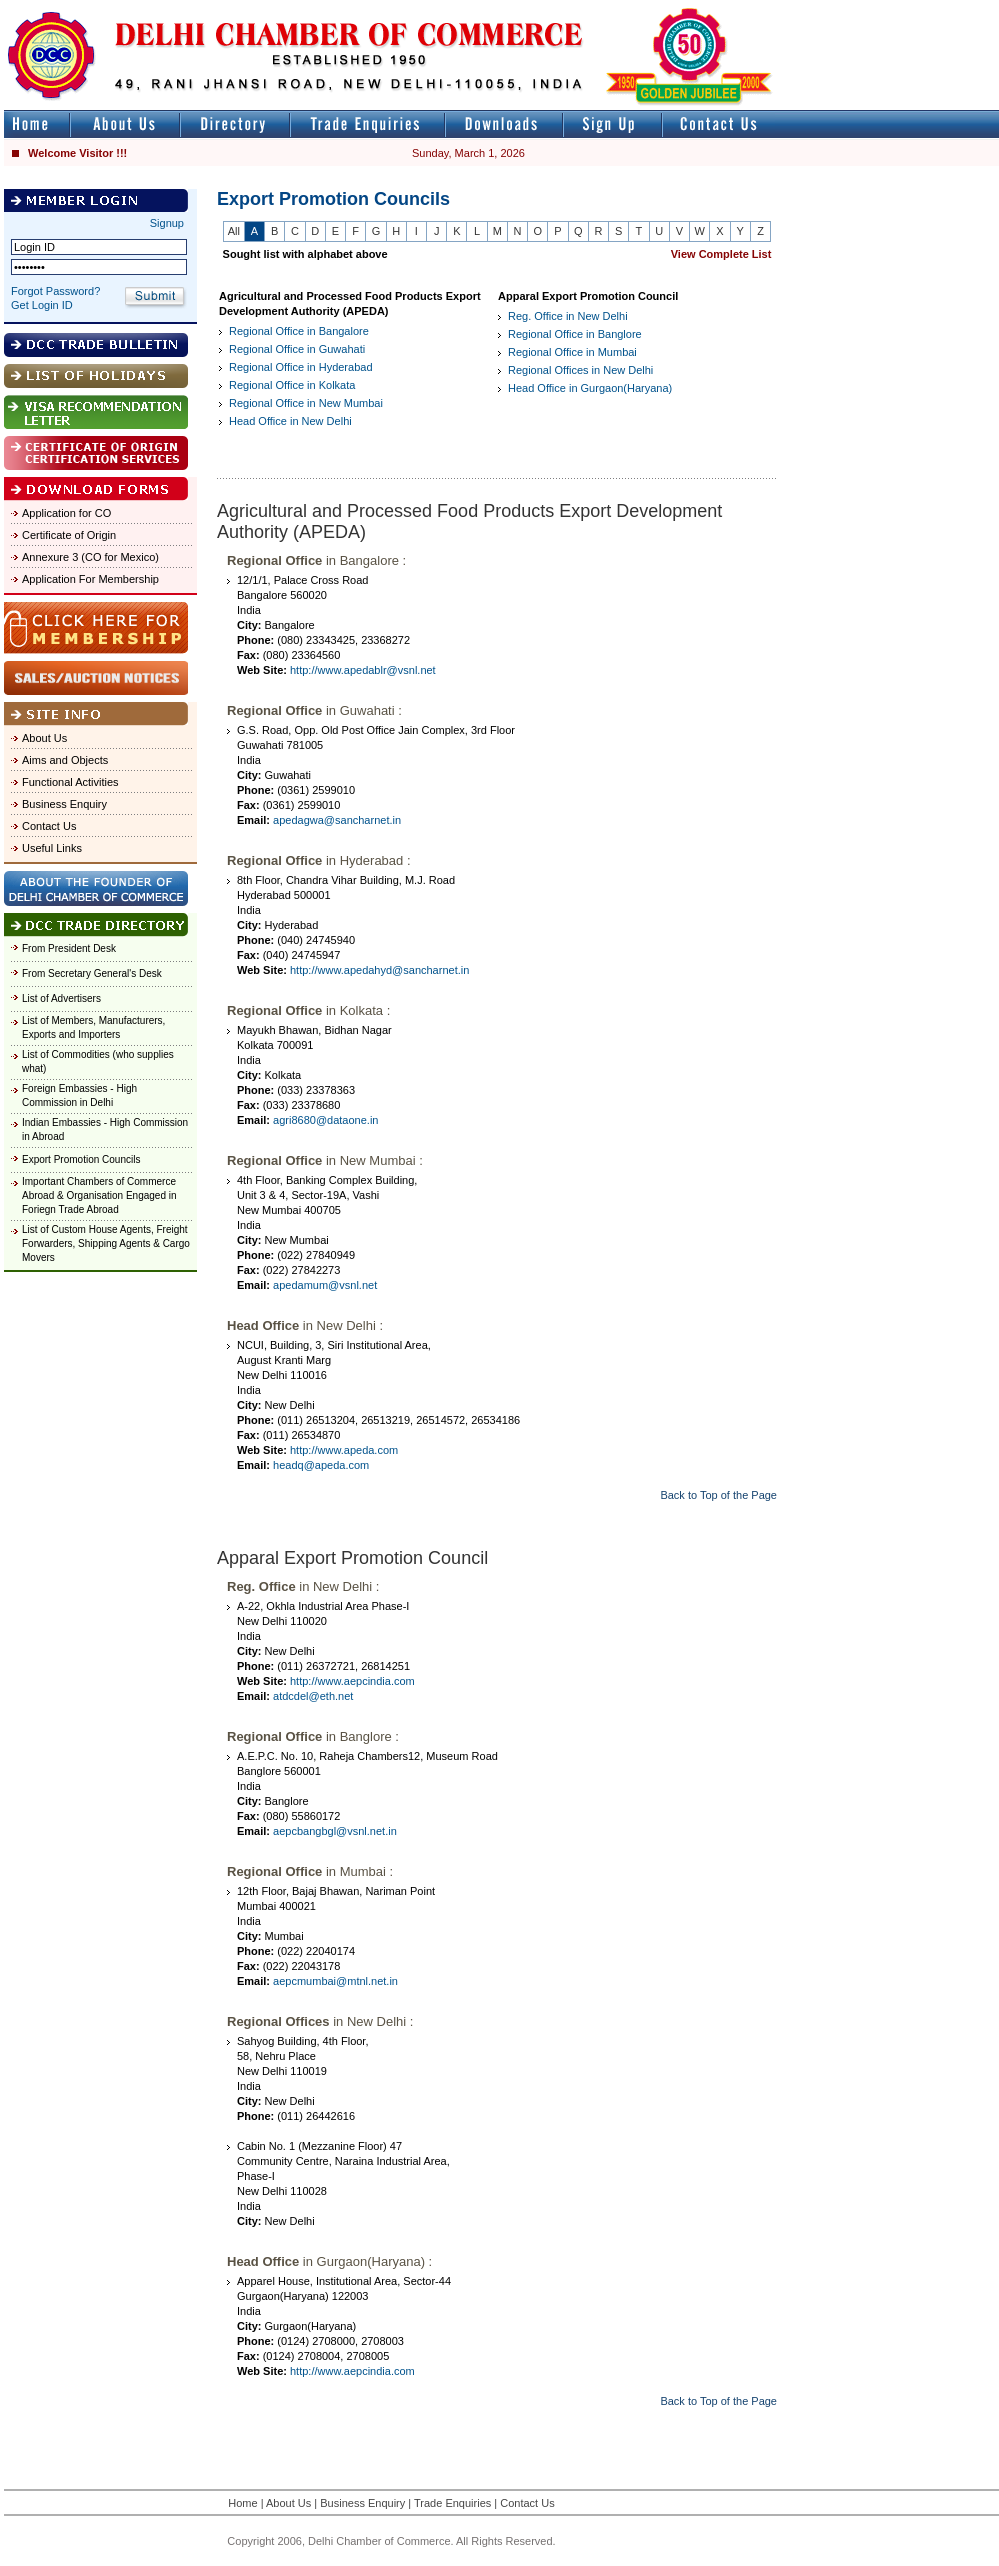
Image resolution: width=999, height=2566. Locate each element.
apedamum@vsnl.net (325, 1285)
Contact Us (49, 826)
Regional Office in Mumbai (572, 352)
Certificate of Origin (69, 535)
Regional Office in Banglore (575, 334)
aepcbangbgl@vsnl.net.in (335, 1831)
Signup (167, 223)
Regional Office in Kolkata (292, 385)
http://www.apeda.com (344, 1450)
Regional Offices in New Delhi (580, 370)
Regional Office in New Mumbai (306, 403)
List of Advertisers (61, 998)
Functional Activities (70, 782)
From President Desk (69, 948)
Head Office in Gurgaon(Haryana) (590, 388)
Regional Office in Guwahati (297, 349)
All (234, 231)
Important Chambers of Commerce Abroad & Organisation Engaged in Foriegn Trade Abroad (99, 1195)
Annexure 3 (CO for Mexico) (90, 557)
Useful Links (52, 848)
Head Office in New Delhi (290, 421)
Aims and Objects (65, 760)
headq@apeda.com (321, 1465)
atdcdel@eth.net (313, 1696)
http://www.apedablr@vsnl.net (363, 670)
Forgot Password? (55, 291)
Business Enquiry (64, 804)
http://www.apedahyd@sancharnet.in (379, 970)
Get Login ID (42, 305)
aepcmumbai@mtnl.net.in (335, 1981)
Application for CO (66, 513)
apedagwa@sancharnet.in (337, 820)
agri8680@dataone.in (325, 1120)
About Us (44, 738)
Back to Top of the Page (718, 1495)
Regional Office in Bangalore (299, 331)
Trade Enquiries (452, 2503)
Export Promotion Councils (81, 1159)
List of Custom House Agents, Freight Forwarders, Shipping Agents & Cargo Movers (106, 1243)
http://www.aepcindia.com (352, 1681)
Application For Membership (90, 579)
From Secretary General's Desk (92, 973)
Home (242, 2503)
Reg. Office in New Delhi (568, 316)
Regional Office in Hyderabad (301, 367)
